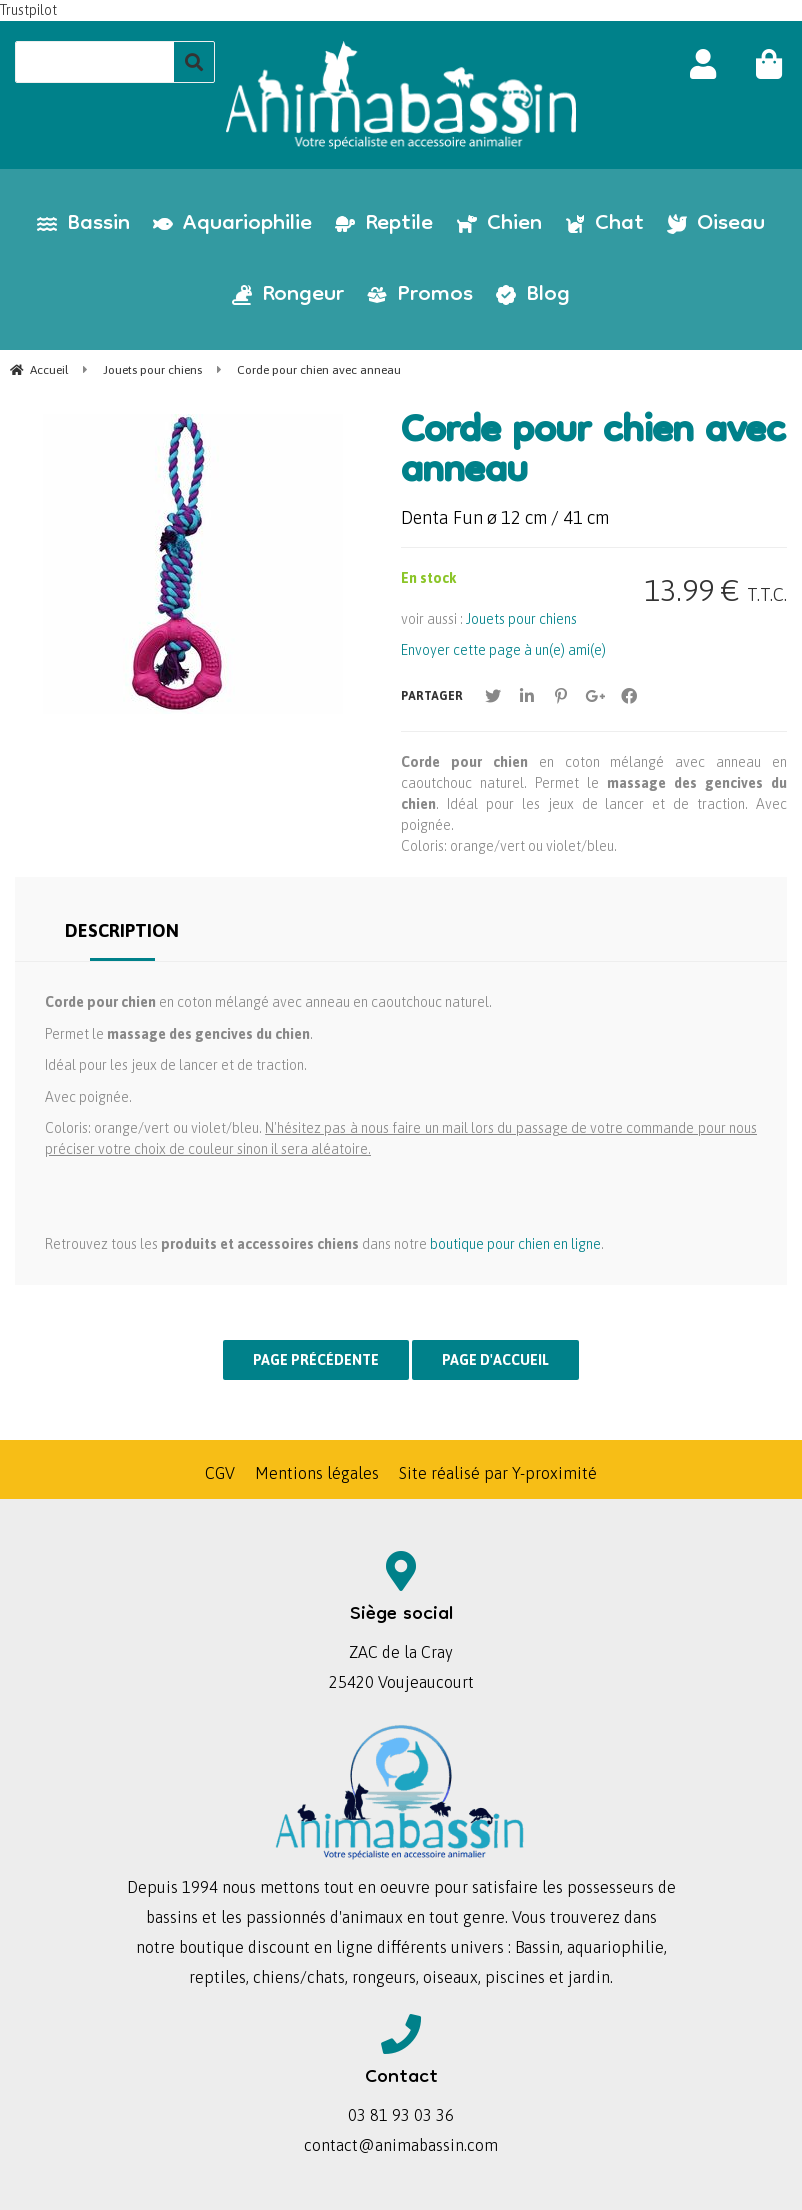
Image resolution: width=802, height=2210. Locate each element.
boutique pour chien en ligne (515, 1244)
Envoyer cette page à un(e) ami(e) (503, 650)
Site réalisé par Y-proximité (498, 1473)
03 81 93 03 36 (401, 2115)
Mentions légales (317, 1473)
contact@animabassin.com (401, 2145)
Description (122, 930)
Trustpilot (28, 10)
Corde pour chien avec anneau (593, 454)
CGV (220, 1473)
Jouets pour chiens (521, 619)
